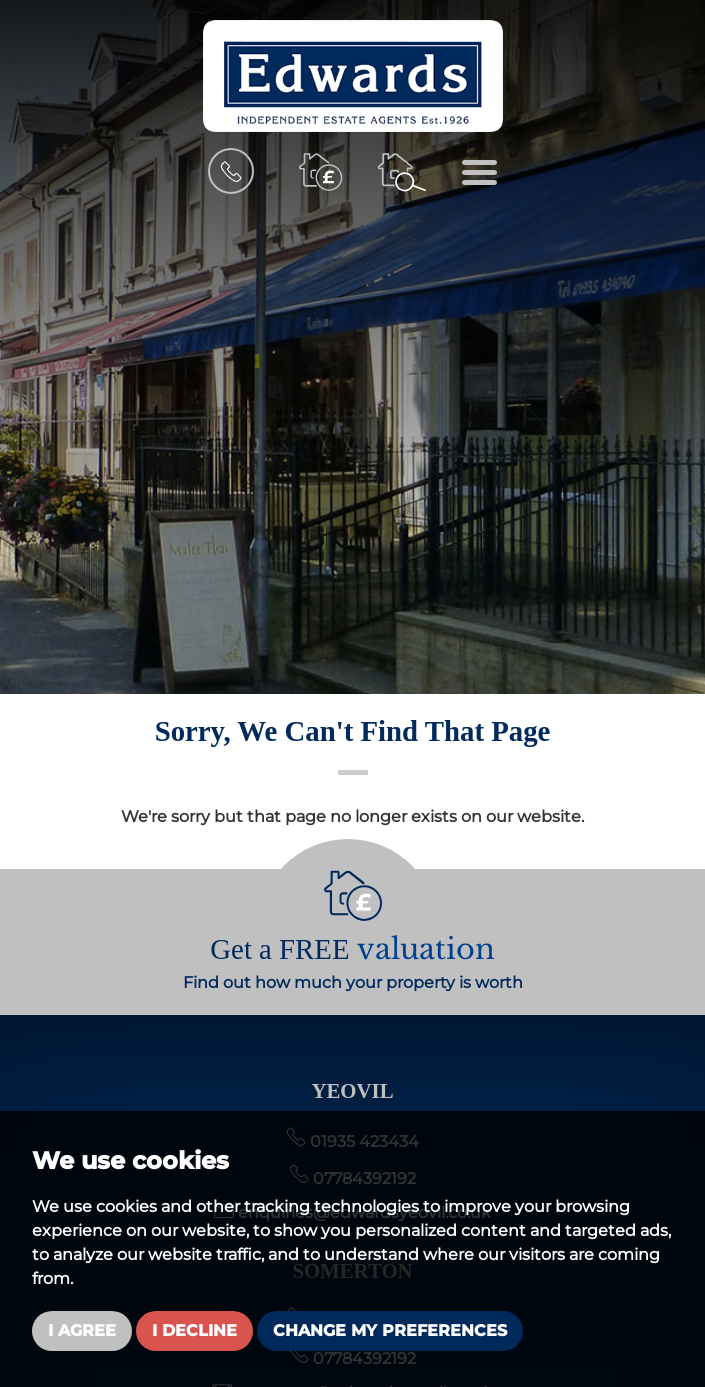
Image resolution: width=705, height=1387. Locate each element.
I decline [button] (194, 1330)
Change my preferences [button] (390, 1330)
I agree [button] (82, 1330)
